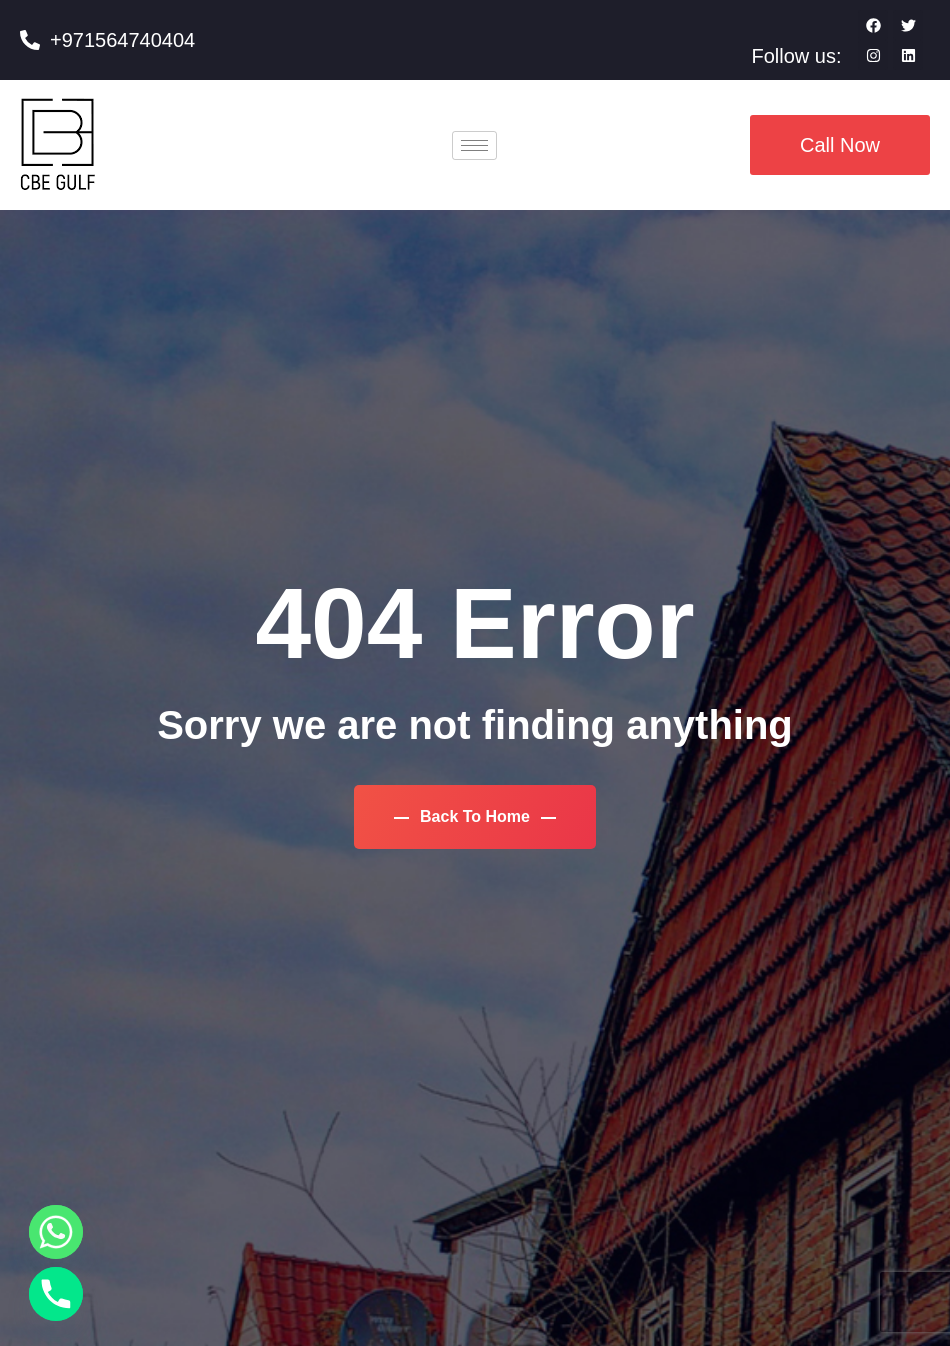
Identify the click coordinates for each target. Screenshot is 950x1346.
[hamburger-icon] (474, 145)
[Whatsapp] (56, 1232)
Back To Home (475, 816)
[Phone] (56, 1294)
